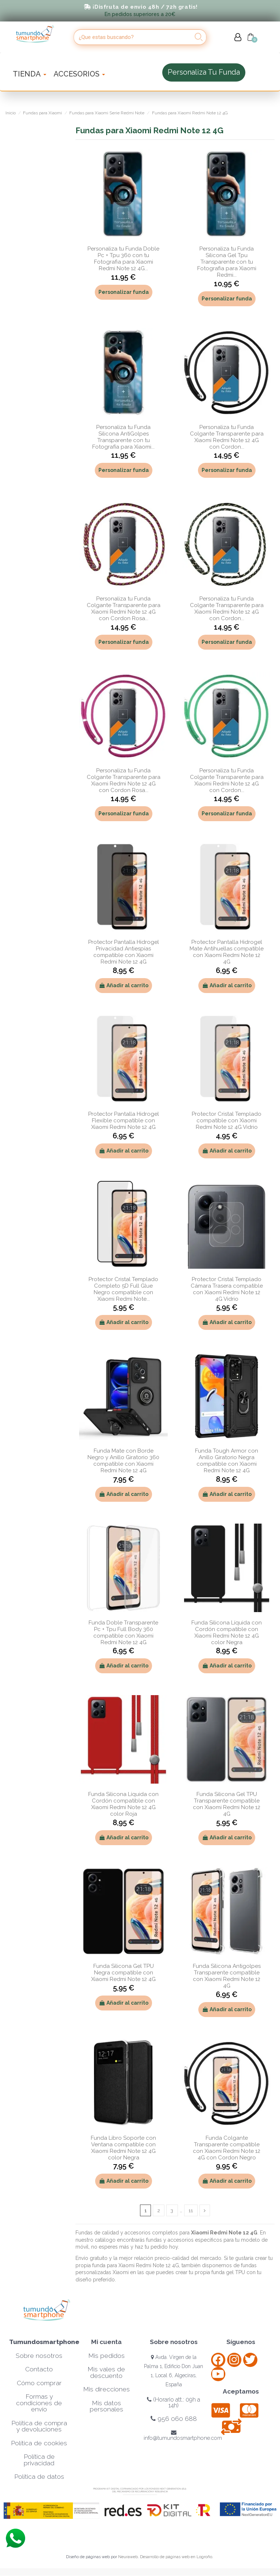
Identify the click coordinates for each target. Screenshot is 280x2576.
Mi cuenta (106, 2342)
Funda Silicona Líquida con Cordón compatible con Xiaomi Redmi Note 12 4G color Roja (123, 1804)
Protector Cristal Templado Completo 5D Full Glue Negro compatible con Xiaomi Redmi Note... (123, 1289)
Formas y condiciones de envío (39, 2403)
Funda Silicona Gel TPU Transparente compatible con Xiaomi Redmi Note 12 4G (226, 1804)
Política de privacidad (39, 2460)
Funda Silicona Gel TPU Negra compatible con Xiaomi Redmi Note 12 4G (123, 1972)
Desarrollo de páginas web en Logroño (176, 2557)
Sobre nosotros (39, 2355)
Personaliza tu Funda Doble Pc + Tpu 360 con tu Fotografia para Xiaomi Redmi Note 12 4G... (123, 258)
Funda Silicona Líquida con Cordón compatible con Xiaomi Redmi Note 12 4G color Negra (226, 1632)
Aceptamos (241, 2391)
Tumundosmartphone (44, 2342)
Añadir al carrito (123, 985)
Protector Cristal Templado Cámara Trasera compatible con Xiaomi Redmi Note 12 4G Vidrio (227, 1289)
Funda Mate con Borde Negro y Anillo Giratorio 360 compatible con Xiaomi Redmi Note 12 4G (123, 1460)
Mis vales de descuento (106, 2373)
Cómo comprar (39, 2383)
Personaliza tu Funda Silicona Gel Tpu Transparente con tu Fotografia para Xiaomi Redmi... (226, 261)
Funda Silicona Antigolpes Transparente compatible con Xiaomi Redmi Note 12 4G (227, 1976)
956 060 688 (174, 2419)
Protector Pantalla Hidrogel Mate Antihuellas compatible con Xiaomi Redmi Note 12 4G (227, 952)
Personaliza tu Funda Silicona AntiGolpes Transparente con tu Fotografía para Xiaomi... (123, 437)
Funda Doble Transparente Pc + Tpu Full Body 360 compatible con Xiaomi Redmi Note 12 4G (123, 1632)
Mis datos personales (106, 2406)
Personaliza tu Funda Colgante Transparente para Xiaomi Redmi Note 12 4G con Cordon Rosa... (123, 608)
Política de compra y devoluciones (39, 2426)
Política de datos (39, 2477)
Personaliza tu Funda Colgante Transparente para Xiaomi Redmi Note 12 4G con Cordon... (227, 437)
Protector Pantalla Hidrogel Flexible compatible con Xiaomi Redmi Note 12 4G (123, 1120)
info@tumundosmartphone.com (183, 2436)
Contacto (39, 2369)
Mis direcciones (106, 2389)
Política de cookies (39, 2443)
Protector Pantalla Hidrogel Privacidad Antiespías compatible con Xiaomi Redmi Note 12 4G (123, 952)
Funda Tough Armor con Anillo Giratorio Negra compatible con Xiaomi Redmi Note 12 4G (226, 1460)
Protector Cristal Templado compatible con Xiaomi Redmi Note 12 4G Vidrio (226, 1120)
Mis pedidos (106, 2355)
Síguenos (240, 2342)
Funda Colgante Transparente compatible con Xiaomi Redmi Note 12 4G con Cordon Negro (226, 2148)
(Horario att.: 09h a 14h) (173, 2402)
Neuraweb (128, 2557)
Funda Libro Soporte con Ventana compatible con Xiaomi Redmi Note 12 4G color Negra (123, 2148)
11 (191, 2210)
